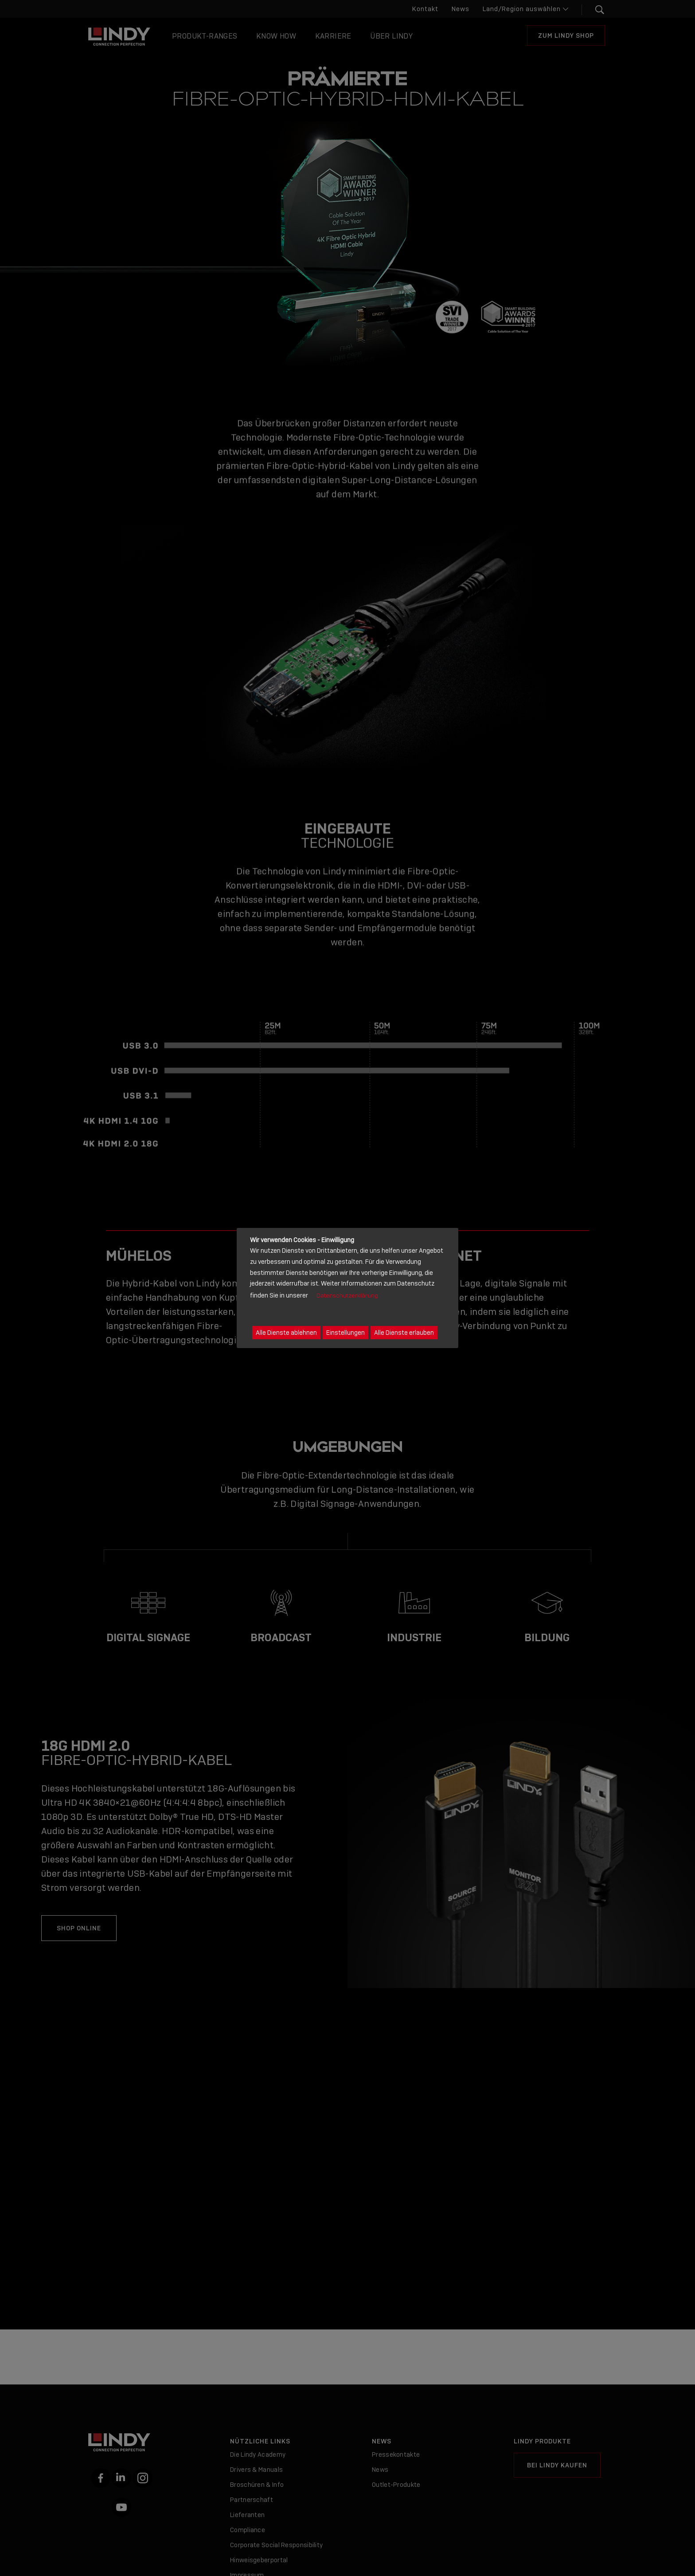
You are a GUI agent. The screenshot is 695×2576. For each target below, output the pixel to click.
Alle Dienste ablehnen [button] (286, 1333)
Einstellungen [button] (345, 1333)
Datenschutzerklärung (347, 1295)
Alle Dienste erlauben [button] (404, 1333)
